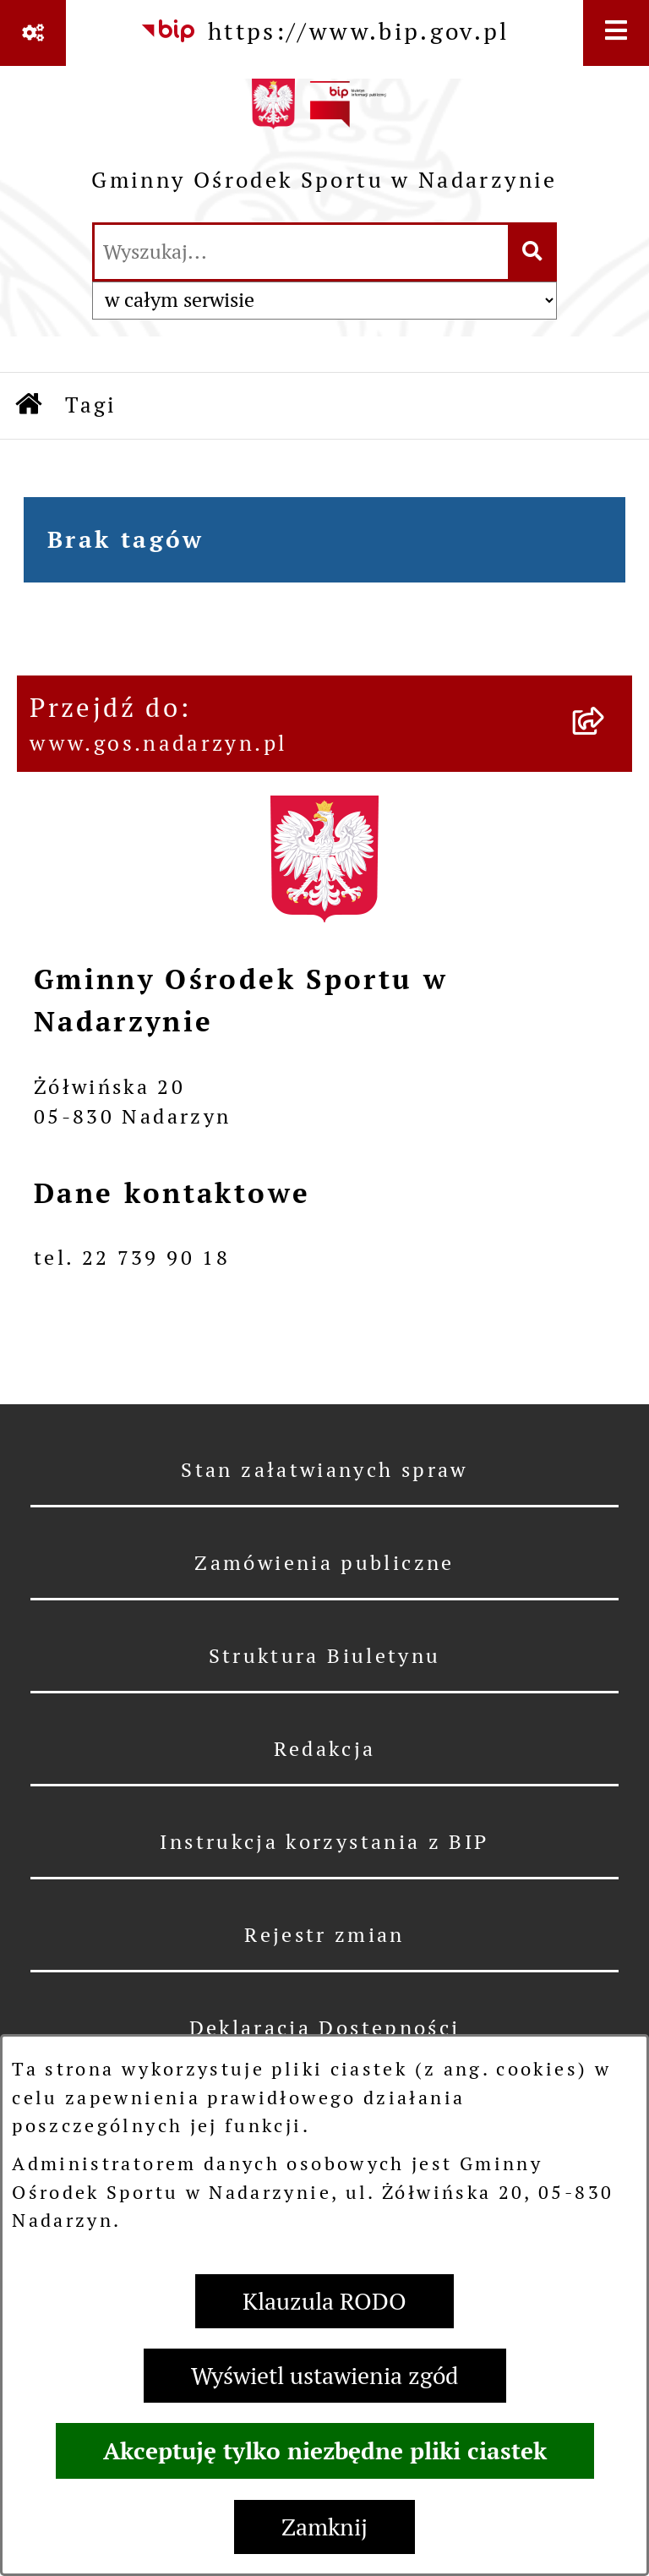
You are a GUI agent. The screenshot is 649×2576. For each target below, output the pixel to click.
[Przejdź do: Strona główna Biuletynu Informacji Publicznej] (30, 406)
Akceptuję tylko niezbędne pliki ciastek (325, 2451)
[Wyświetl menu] (616, 33)
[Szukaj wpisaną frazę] (533, 252)
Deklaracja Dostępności (325, 2028)
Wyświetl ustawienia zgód (325, 2375)
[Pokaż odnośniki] (33, 33)
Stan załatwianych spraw (324, 1470)
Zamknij (324, 2527)
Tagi (91, 404)
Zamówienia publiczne (324, 1563)
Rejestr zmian (324, 1935)
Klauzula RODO (324, 2301)
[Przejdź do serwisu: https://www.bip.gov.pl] (324, 31)
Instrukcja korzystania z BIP (324, 1842)
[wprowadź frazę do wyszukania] (301, 252)
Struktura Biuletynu (325, 1656)
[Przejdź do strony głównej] (324, 142)
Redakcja (325, 1749)
